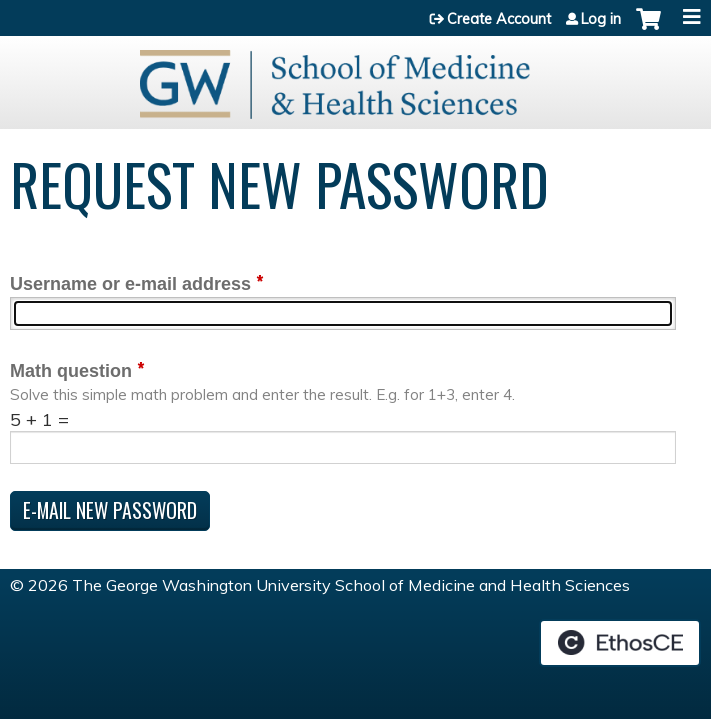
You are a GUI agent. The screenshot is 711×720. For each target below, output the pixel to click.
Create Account (499, 19)
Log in (601, 19)
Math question (71, 371)
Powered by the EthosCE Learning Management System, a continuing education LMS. (620, 643)
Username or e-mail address (130, 284)
